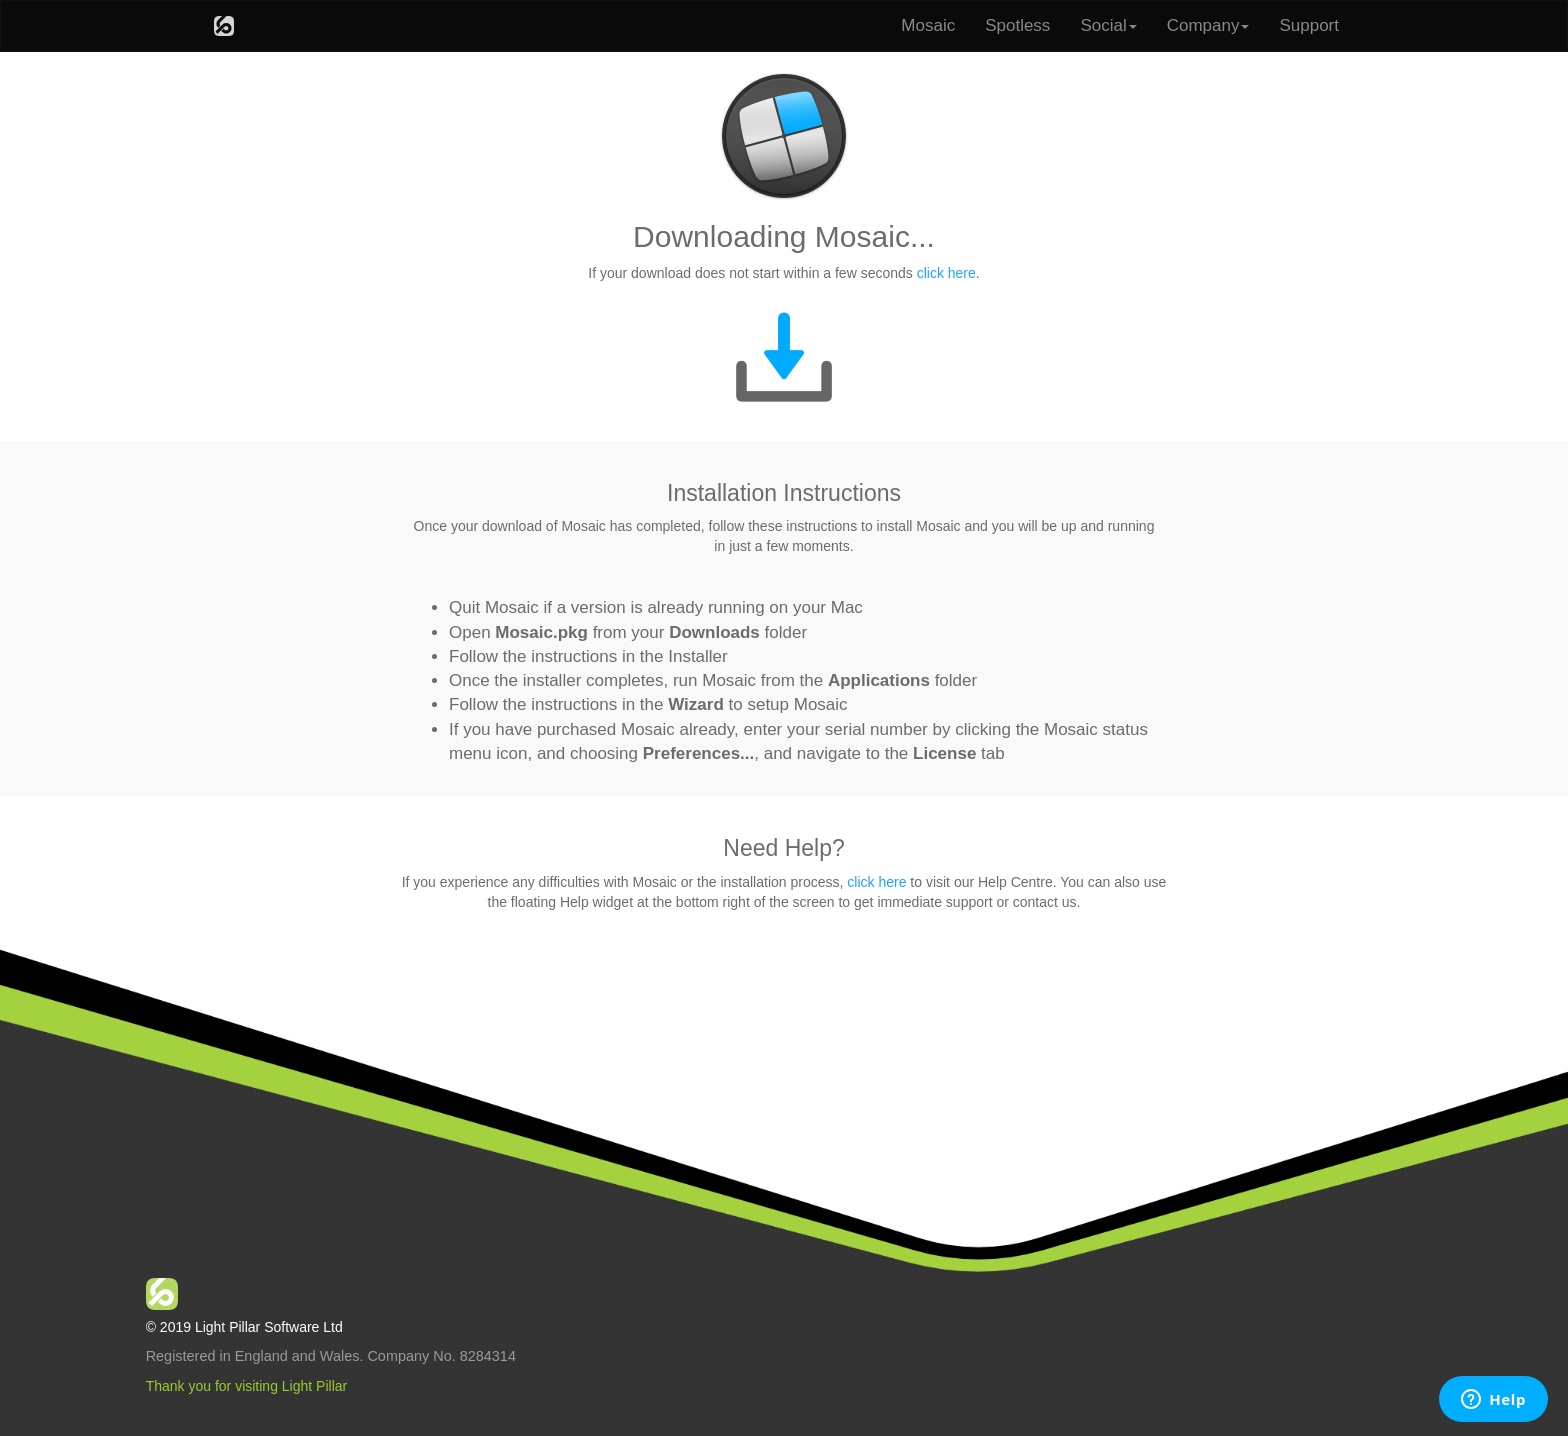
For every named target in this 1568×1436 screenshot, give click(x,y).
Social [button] (1108, 25)
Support (1309, 25)
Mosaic (928, 25)
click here (946, 273)
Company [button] (1208, 25)
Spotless (1017, 25)
